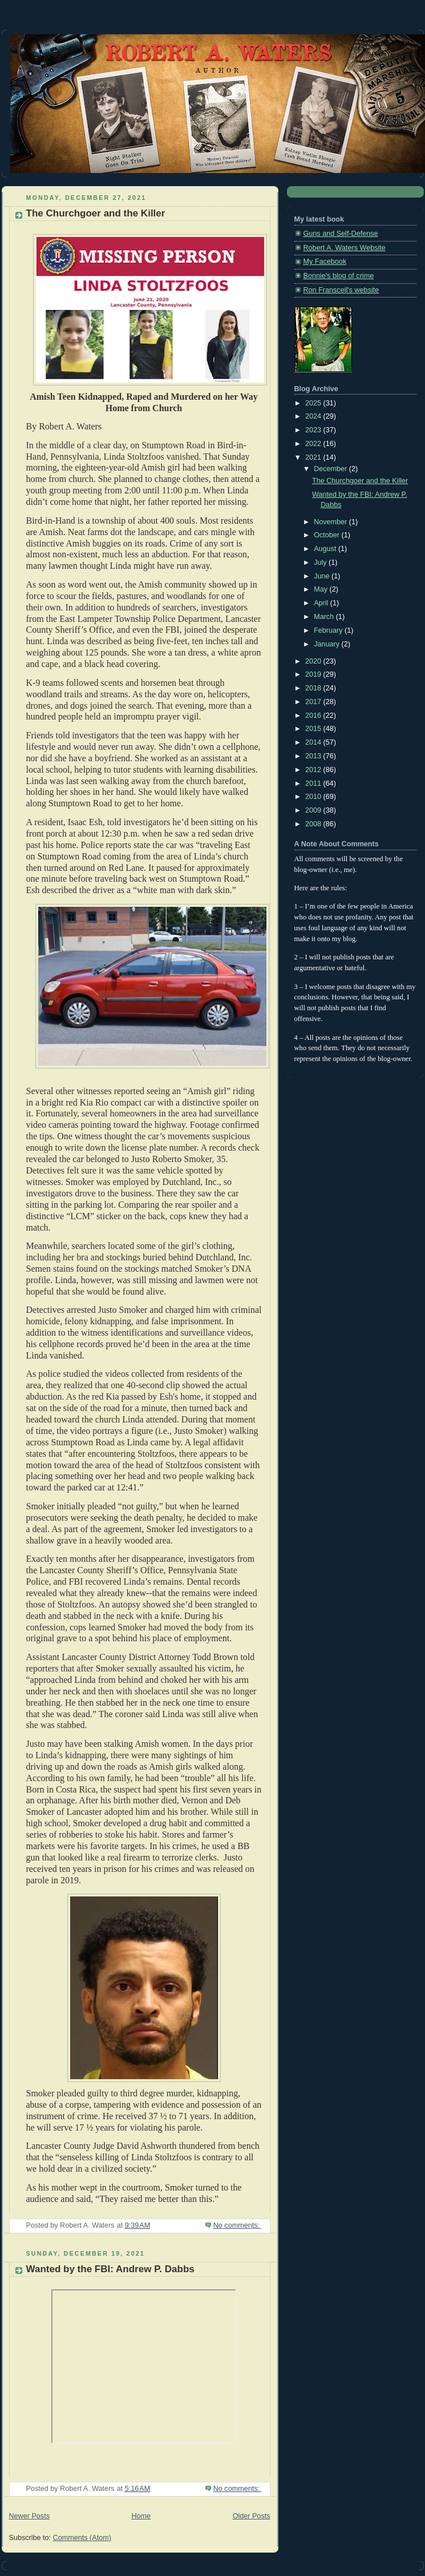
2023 (314, 430)
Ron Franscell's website (341, 290)
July (321, 562)
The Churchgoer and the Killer (95, 213)
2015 (314, 729)
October (327, 535)
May (321, 589)
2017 (314, 702)
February (329, 630)
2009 (314, 810)
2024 (314, 416)
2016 (314, 716)
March (325, 617)
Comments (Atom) (82, 2538)
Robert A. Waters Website (344, 248)
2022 (314, 444)
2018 (314, 688)
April (322, 603)
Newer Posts (29, 2516)
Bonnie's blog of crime (338, 276)
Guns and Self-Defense (340, 234)
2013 (314, 756)
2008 (314, 824)
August (326, 549)
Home (141, 2516)
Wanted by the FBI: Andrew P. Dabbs (110, 2269)
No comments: (237, 2225)
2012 (314, 770)
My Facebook (325, 262)
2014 (314, 742)
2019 (314, 674)
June (322, 576)
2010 (314, 797)
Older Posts (251, 2516)
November (331, 522)
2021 (314, 457)
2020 (314, 661)
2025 (314, 403)
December (331, 469)
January (327, 644)
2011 (314, 783)
